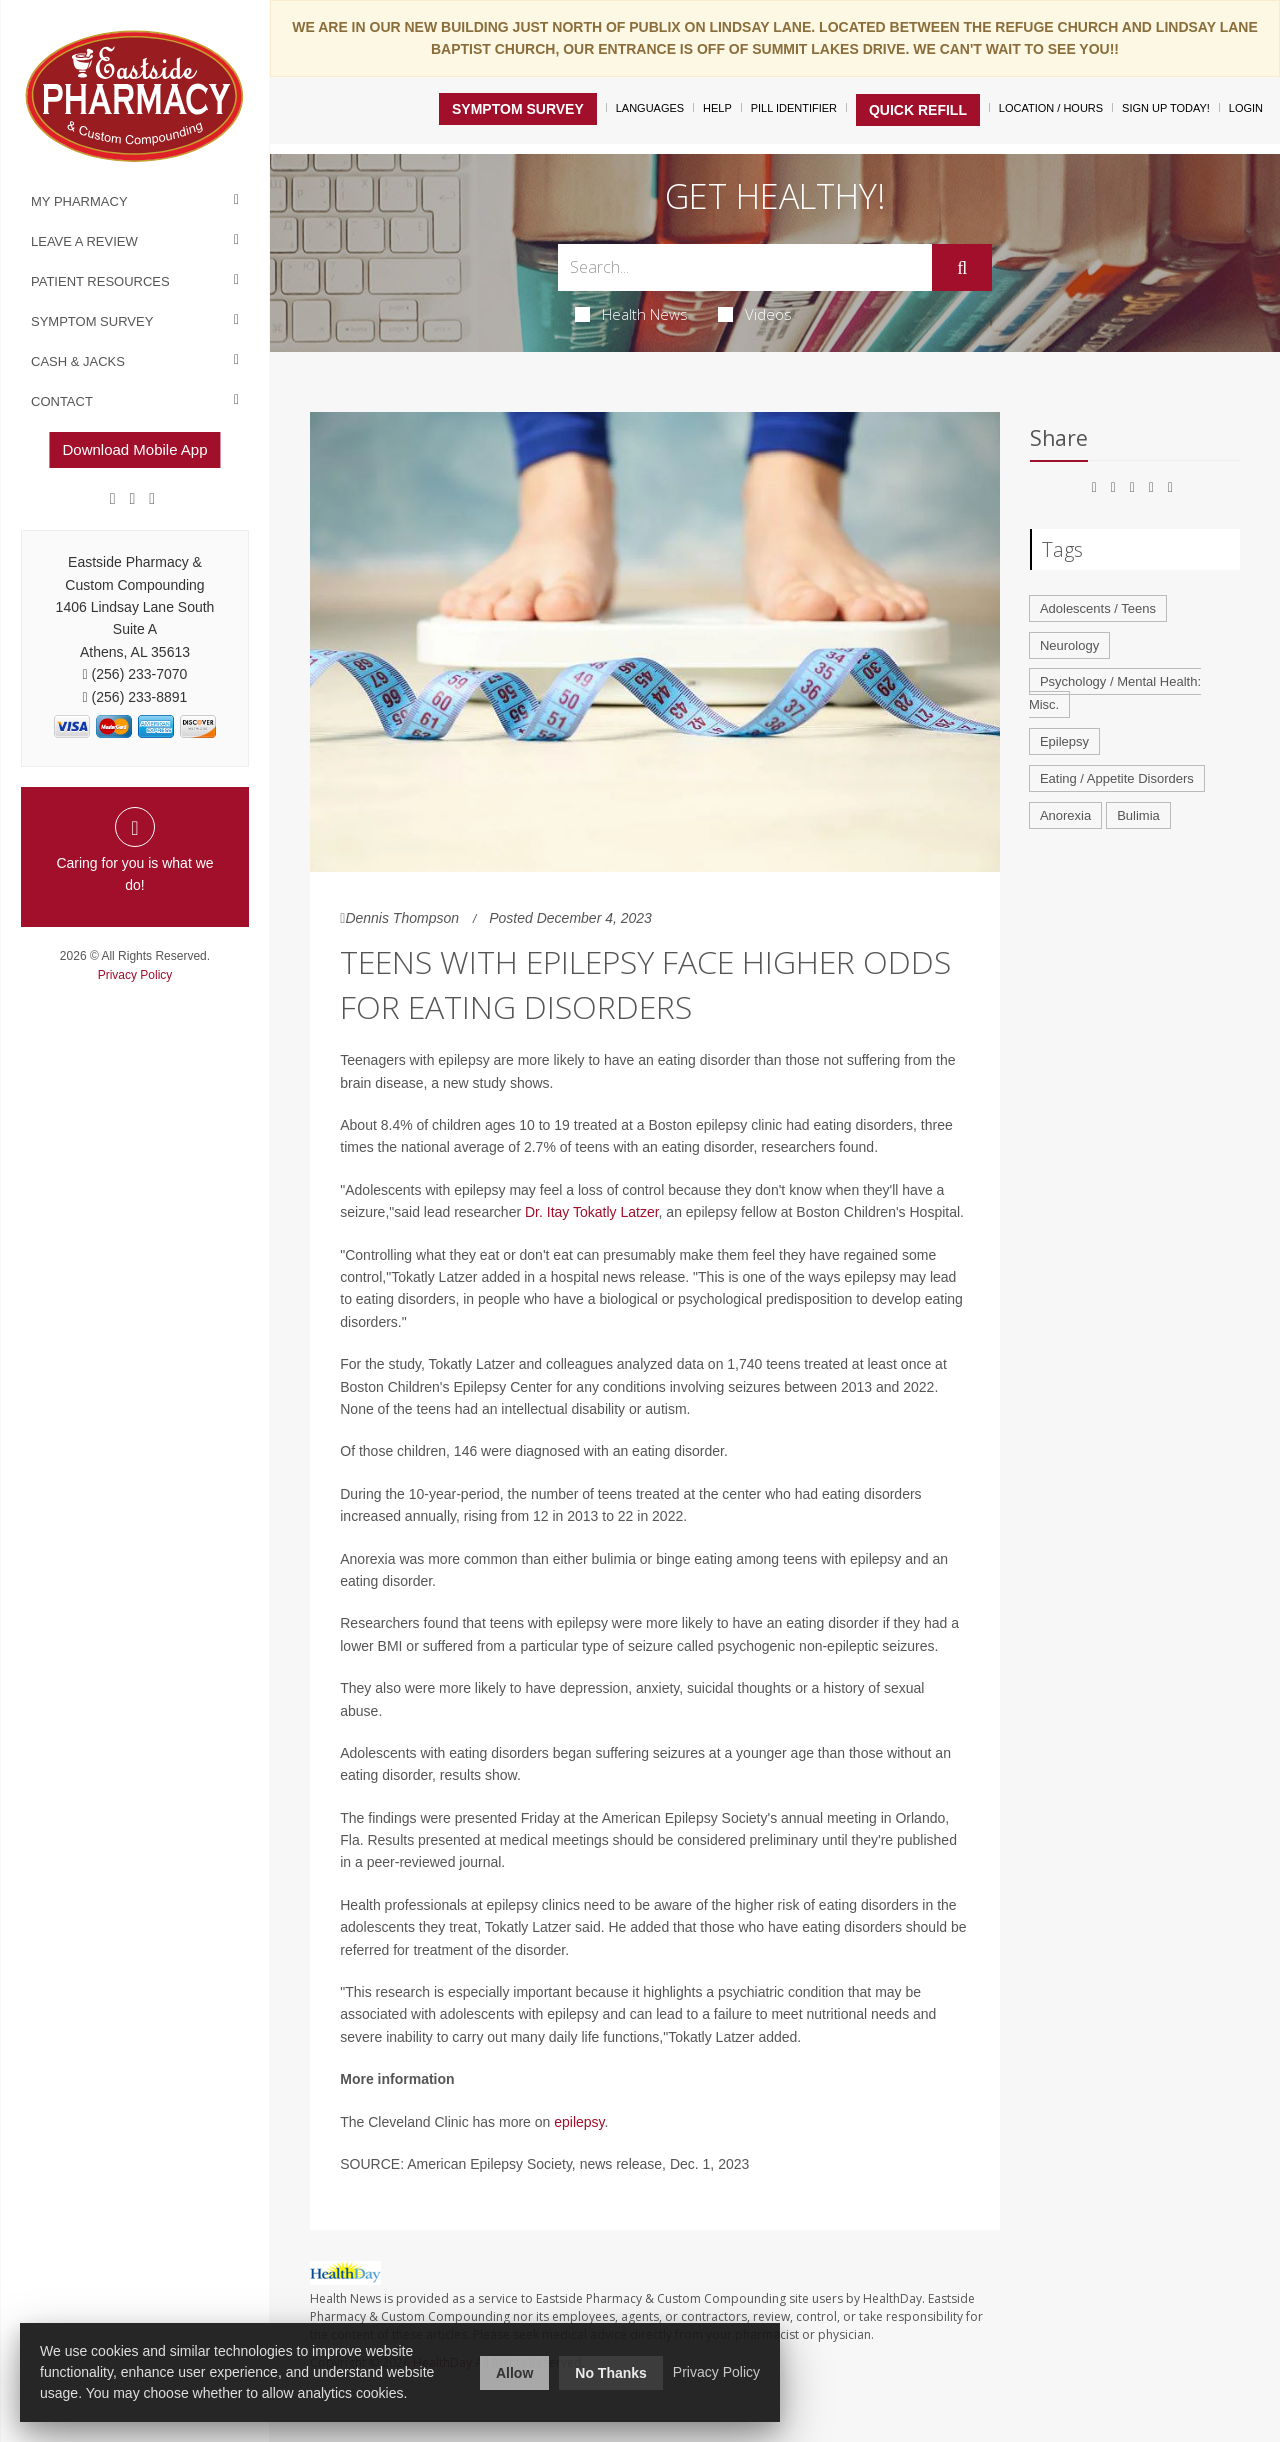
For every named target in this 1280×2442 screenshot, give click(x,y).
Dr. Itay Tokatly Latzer (592, 1212)
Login (1246, 108)
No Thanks (611, 2373)
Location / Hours (1051, 108)
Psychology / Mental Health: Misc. (1115, 693)
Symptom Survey (92, 321)
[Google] (133, 499)
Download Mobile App (134, 449)
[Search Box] (745, 267)
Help (717, 108)
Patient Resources (100, 281)
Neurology (1069, 645)
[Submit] (962, 268)
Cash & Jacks (78, 361)
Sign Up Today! (1166, 108)
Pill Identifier (794, 108)
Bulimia (1138, 815)
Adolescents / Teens (1098, 608)
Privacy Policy (135, 975)
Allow (514, 2373)
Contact (62, 401)
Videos (755, 314)
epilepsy (579, 2122)
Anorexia (1065, 815)
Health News (631, 314)
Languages (650, 108)
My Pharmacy (79, 201)
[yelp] (152, 499)
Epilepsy (1064, 741)
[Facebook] (113, 499)
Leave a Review (84, 241)
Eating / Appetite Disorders (1117, 778)
